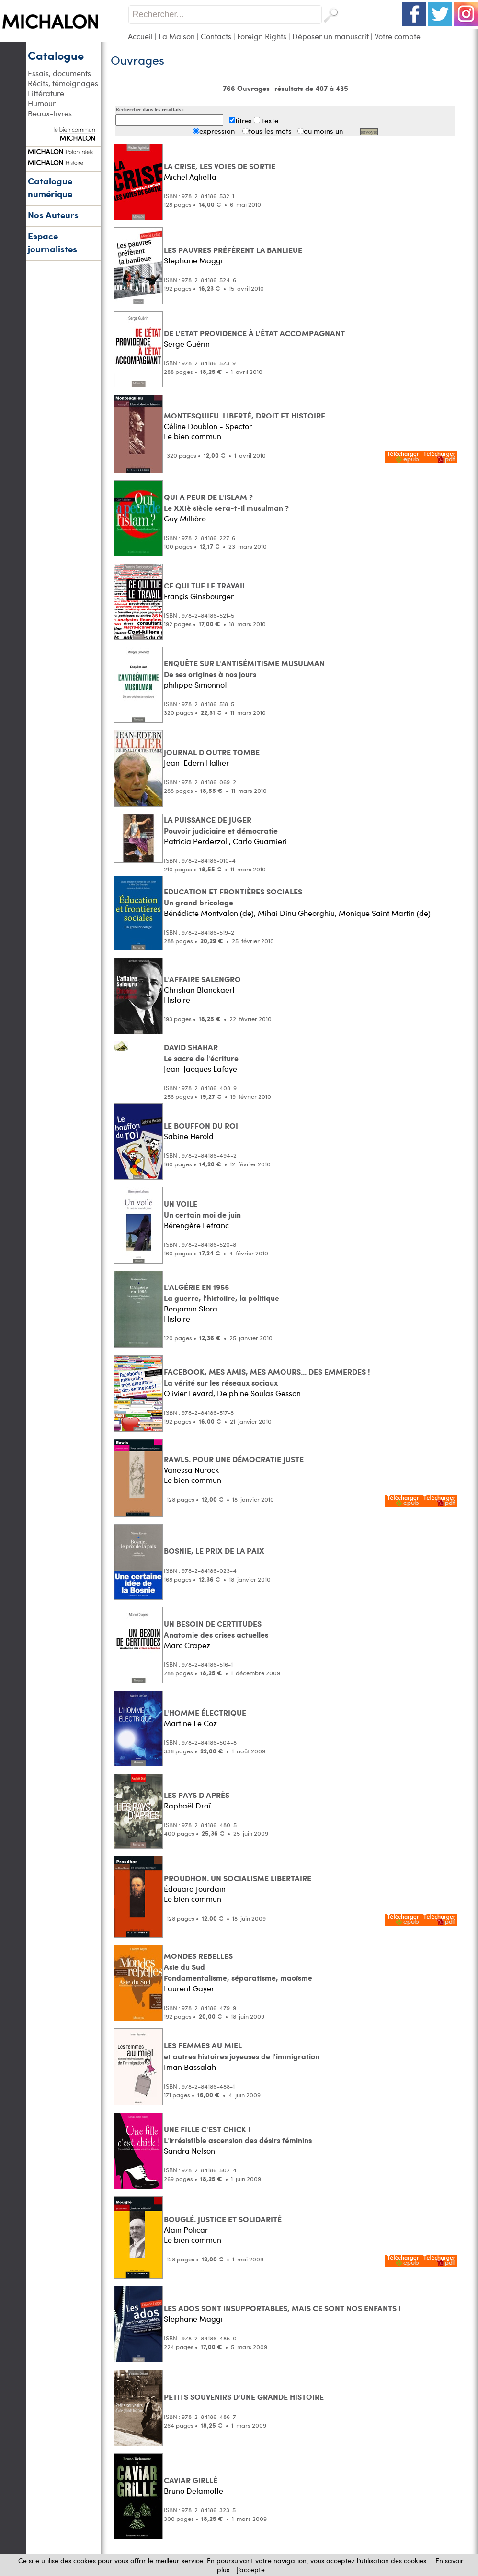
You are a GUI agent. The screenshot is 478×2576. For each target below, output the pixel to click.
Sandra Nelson (189, 2151)
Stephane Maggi (193, 260)
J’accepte (251, 2569)
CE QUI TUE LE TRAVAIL (205, 585)
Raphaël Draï (187, 1805)
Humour (42, 103)
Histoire (177, 999)
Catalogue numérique (50, 187)
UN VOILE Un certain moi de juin (202, 1209)
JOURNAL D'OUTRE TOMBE (212, 751)
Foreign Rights (261, 36)
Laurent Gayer (189, 1988)
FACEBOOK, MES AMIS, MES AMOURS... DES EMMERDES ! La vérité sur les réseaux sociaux (267, 1377)
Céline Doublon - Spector (208, 426)
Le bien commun (192, 436)
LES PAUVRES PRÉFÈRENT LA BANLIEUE (233, 249)
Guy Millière (185, 518)
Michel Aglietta (190, 176)
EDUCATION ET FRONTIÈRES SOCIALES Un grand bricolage (233, 897)
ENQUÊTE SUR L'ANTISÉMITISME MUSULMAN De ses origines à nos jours (244, 668)
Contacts (216, 36)
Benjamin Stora (190, 1308)
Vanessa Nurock (191, 1470)
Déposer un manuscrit (330, 36)
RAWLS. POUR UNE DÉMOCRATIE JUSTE (234, 1459)
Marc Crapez (187, 1645)
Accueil (140, 36)
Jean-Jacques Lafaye (200, 1068)
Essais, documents (59, 73)
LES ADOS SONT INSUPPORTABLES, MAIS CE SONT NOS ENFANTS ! (282, 2308)
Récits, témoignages (63, 83)
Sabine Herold (189, 1136)
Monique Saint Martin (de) (385, 913)
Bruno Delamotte (193, 2491)
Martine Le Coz (190, 1723)
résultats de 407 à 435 (311, 88)
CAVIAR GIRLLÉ (190, 2480)
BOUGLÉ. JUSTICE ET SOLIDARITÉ (223, 2219)
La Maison (177, 36)
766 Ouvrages (247, 88)
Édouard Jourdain (195, 1889)
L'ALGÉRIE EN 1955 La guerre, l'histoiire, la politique (221, 1292)
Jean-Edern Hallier (196, 762)
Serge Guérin (187, 344)
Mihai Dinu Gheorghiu (296, 913)
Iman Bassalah (190, 2067)
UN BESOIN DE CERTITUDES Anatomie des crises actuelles (216, 1629)
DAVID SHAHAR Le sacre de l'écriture (201, 1052)
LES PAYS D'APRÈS (196, 1794)
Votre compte (398, 36)
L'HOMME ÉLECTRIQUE (205, 1712)
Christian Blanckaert (199, 989)
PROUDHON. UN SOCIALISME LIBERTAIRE (237, 1878)
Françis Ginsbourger (199, 596)
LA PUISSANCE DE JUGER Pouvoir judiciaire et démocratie (221, 825)
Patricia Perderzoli (196, 841)
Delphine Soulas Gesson (259, 1393)
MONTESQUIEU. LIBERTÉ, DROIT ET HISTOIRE (244, 415)
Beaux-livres (50, 113)
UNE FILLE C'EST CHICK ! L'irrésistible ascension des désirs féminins (238, 2135)
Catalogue (56, 55)
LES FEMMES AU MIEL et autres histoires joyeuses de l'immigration (241, 2051)
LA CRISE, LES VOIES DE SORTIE (219, 165)
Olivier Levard (188, 1393)
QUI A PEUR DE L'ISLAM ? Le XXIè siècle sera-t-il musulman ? (226, 502)
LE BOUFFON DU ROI (201, 1125)
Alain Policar (186, 2230)
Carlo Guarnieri (260, 841)
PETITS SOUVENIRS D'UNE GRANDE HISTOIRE (244, 2396)
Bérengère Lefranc (196, 1225)
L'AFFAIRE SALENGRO (202, 978)
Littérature (46, 93)
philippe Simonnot (195, 684)
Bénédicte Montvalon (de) (209, 913)
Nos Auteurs (53, 214)
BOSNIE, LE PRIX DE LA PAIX (214, 1550)
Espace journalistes (52, 242)
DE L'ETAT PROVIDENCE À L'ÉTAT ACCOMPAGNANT (254, 333)
